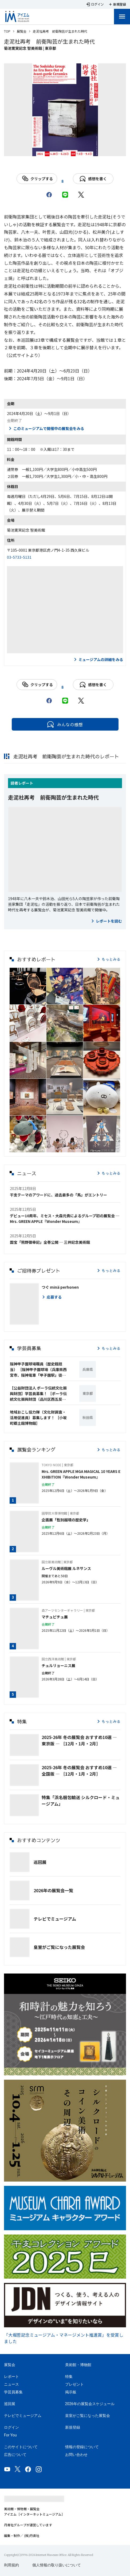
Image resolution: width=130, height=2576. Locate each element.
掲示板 (70, 2392)
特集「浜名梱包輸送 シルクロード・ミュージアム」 (81, 1800)
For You (10, 2435)
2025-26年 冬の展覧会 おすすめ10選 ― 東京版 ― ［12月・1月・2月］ (79, 1740)
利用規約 (11, 2565)
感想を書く (93, 179)
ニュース (11, 2384)
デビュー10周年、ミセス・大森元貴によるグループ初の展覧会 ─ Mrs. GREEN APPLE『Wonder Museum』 (64, 1218)
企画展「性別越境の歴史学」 (66, 1519)
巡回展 (40, 1862)
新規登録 (72, 2427)
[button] (28, 986)
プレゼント (74, 2384)
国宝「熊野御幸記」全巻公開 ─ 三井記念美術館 (50, 1242)
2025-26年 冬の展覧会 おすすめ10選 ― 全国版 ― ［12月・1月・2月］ (79, 1770)
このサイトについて (21, 2447)
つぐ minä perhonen (60, 1287)
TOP (7, 31)
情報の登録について (82, 2447)
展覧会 (21, 31)
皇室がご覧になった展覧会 (59, 1947)
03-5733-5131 (19, 557)
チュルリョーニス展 (58, 1665)
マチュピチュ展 (55, 1616)
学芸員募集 (13, 2392)
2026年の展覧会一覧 (53, 1890)
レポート (25, 783)
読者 (14, 783)
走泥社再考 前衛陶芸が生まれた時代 (53, 797)
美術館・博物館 (78, 2365)
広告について (15, 2454)
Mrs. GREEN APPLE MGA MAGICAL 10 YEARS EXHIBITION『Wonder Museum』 (81, 1474)
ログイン (11, 2427)
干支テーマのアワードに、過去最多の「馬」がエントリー (58, 1194)
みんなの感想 (65, 724)
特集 (69, 2376)
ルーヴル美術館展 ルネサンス (66, 1568)
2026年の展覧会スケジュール (90, 2404)
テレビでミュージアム (55, 1918)
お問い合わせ (76, 2454)
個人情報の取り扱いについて (56, 2565)
